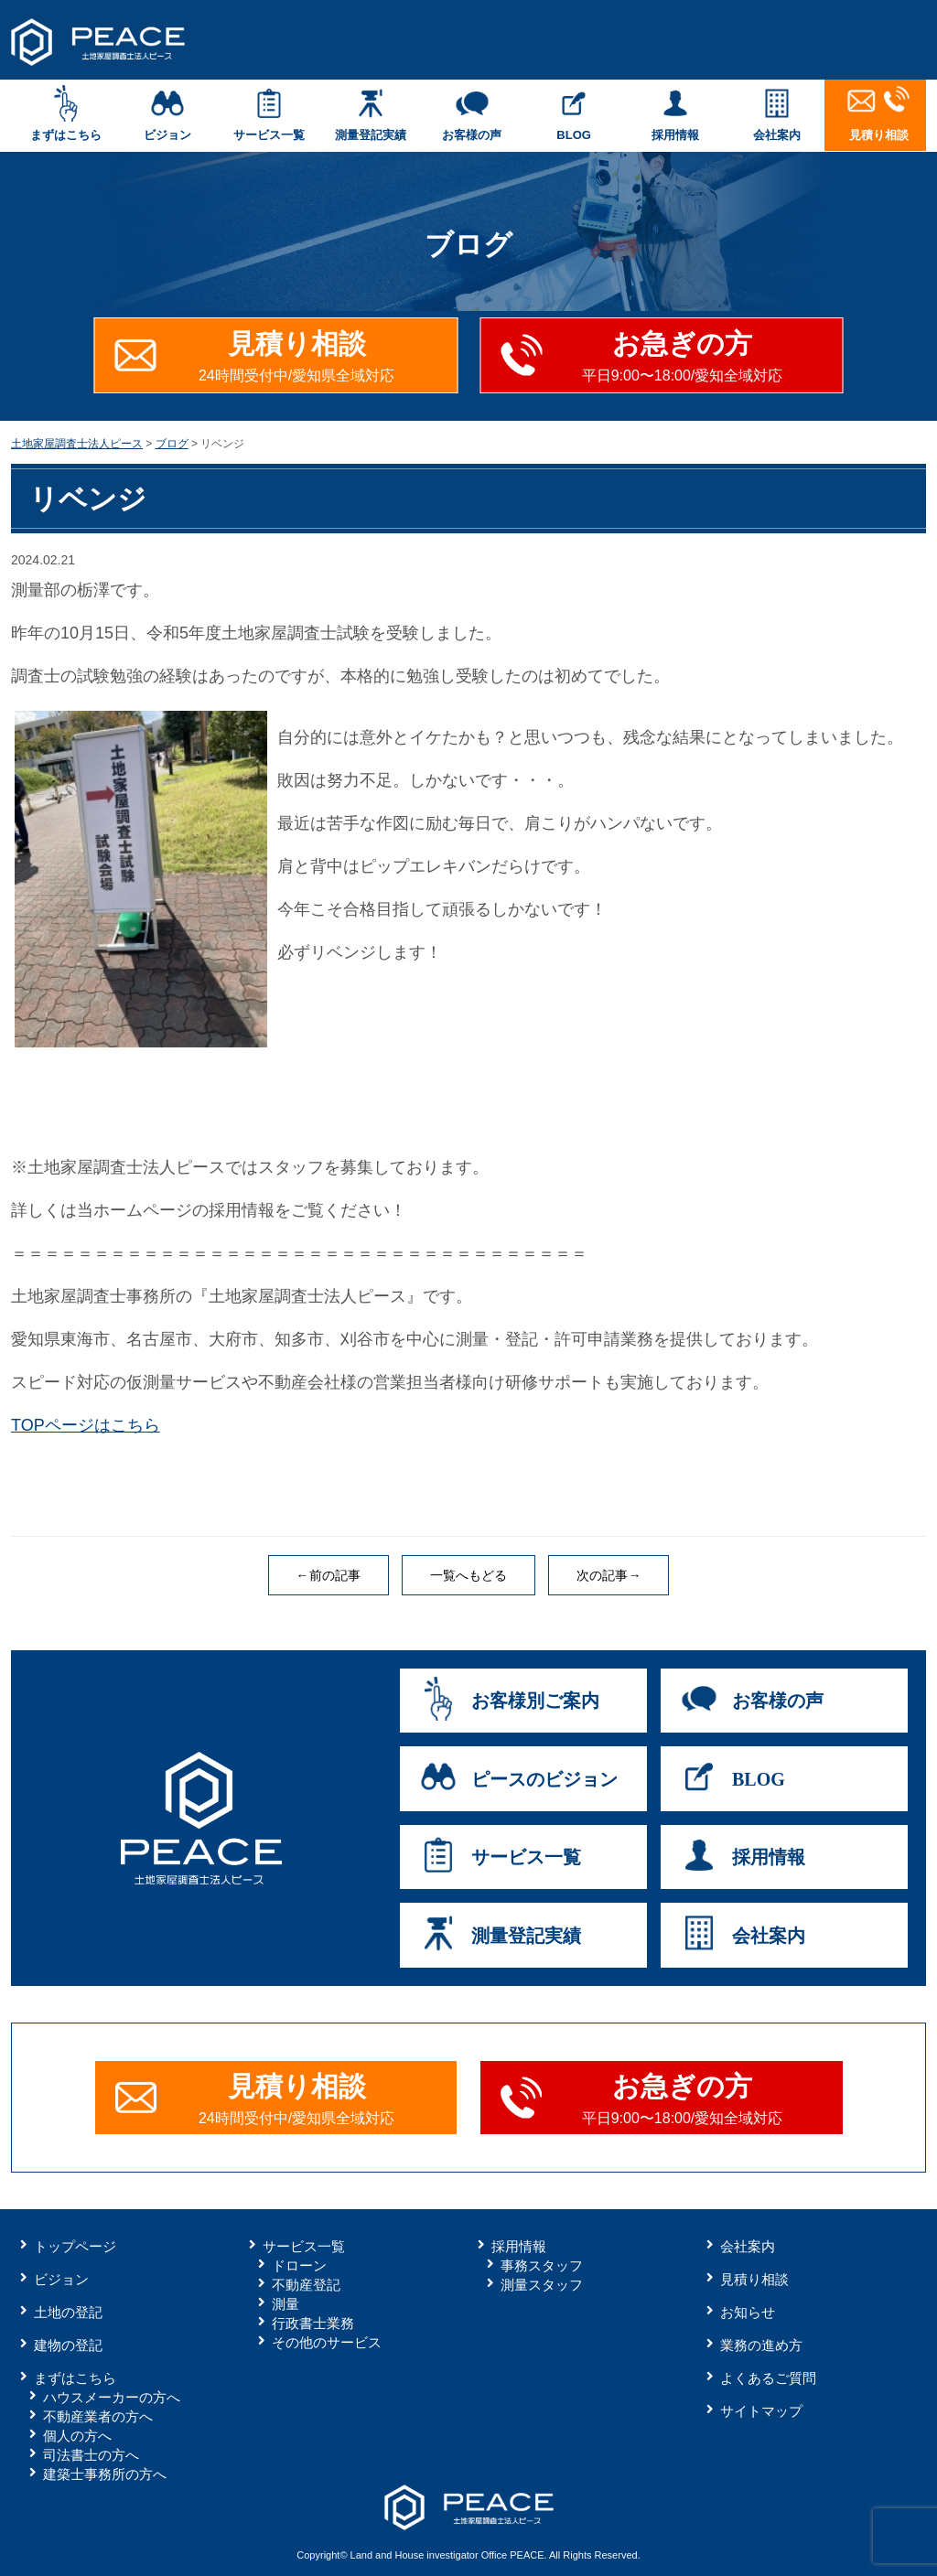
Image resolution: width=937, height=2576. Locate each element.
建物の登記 (68, 2345)
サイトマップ (761, 2411)
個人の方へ (77, 2435)
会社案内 (777, 113)
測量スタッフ (542, 2284)
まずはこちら (65, 113)
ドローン (299, 2265)
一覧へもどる (468, 1575)
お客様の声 (471, 113)
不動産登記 (306, 2284)
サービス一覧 (268, 113)
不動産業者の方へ (98, 2416)
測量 (285, 2304)
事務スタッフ (542, 2265)
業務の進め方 (761, 2345)
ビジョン (167, 113)
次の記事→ (608, 1575)
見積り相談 (879, 113)
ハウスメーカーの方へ (111, 2397)
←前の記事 (328, 1575)
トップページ (75, 2246)
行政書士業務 (313, 2323)
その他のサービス (327, 2342)
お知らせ (747, 2312)
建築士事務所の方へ (105, 2474)
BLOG (574, 113)
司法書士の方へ (91, 2455)
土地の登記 (68, 2312)
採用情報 (676, 113)
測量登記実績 (370, 113)
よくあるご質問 (768, 2378)
